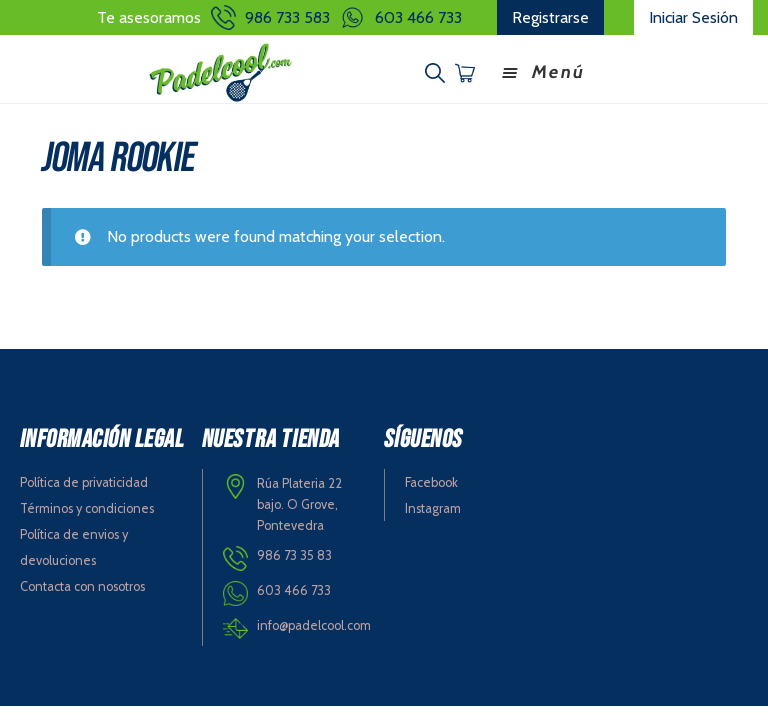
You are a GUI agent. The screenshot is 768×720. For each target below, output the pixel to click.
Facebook (431, 482)
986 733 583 (287, 17)
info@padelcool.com (314, 625)
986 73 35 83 (294, 555)
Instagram (433, 508)
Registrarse (550, 17)
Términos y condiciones (87, 508)
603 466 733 (418, 17)
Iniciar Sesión (693, 17)
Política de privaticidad (84, 482)
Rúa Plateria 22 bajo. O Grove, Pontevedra (299, 504)
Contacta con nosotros (82, 586)
